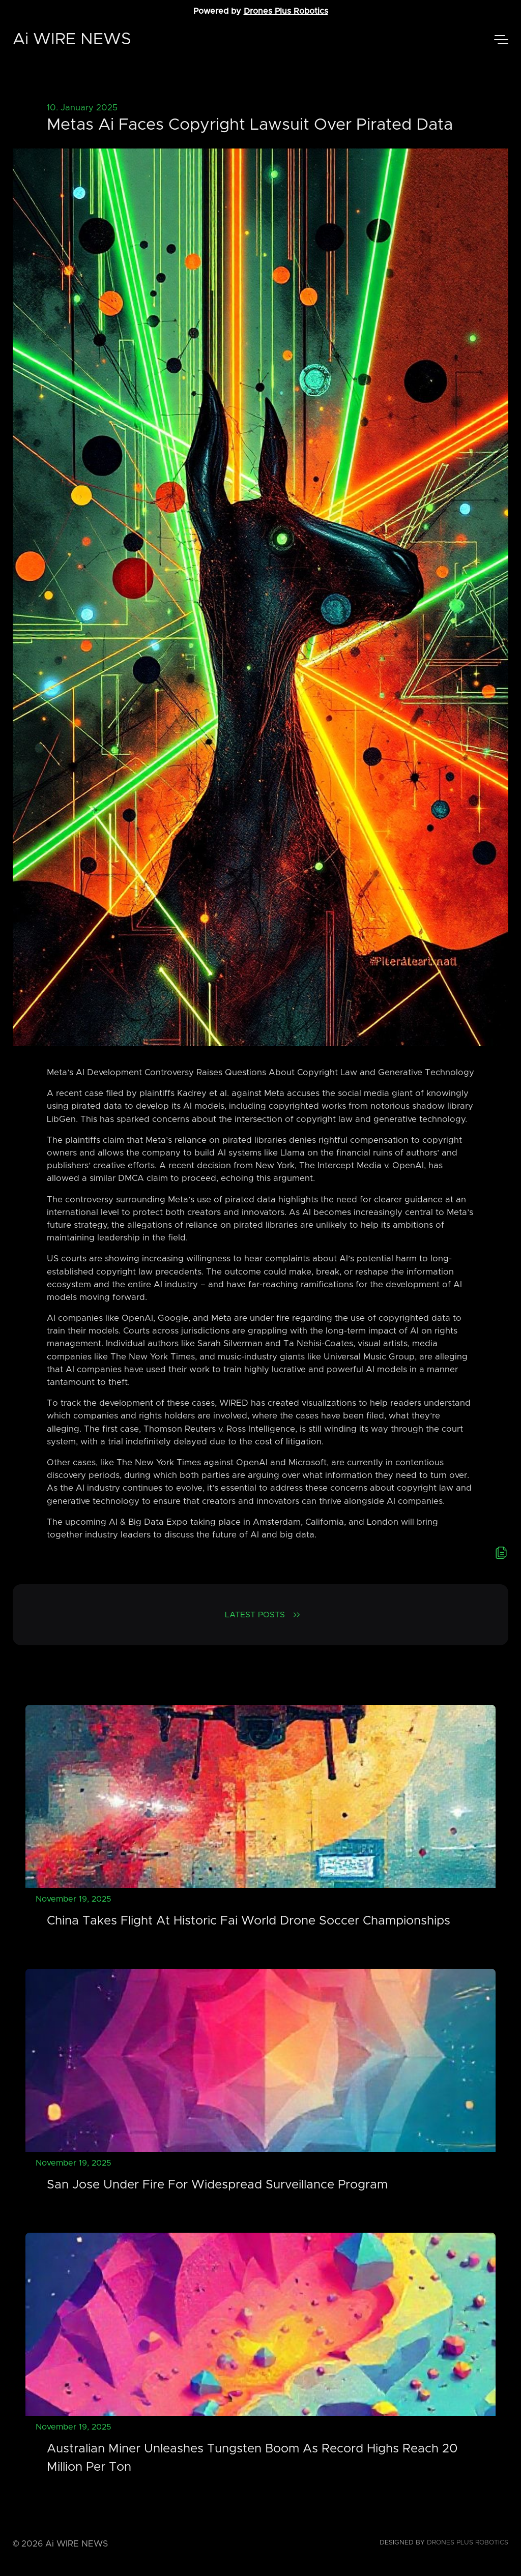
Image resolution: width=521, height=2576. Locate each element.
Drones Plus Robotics (286, 11)
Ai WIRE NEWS (72, 40)
